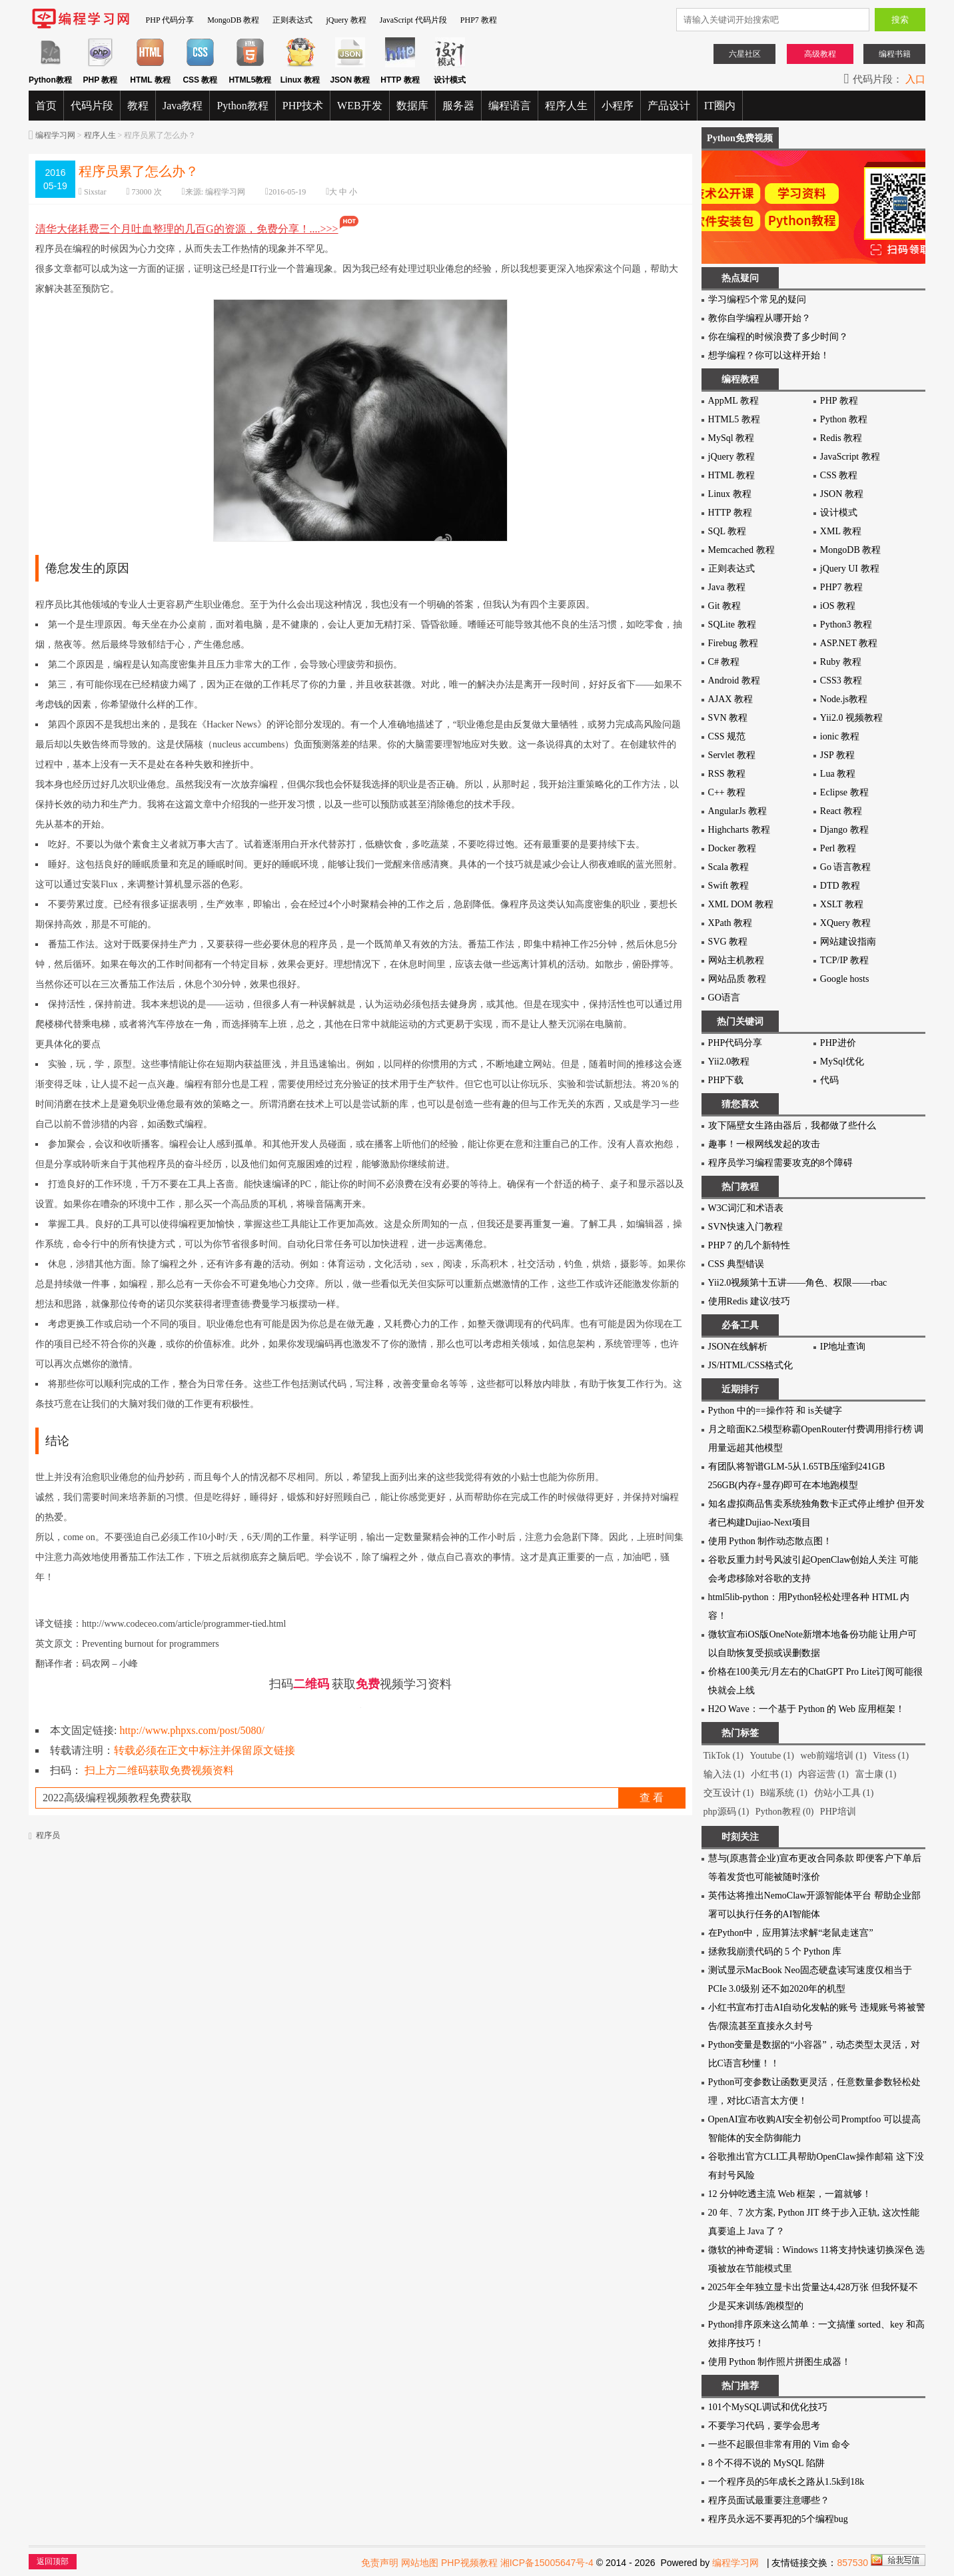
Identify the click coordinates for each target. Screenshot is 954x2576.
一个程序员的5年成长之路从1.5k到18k (786, 2482)
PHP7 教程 (478, 20)
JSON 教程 (841, 494)
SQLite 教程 (732, 625)
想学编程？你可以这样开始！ (768, 355)
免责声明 (379, 2562)
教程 (138, 105)
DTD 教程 (840, 886)
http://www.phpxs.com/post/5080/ (191, 1730)
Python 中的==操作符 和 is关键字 (775, 1411)
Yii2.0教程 (729, 1062)
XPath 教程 (730, 923)
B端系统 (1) (783, 1793)
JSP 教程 (837, 755)
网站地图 (419, 2562)
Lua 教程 (837, 774)
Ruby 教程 (840, 662)
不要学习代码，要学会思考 (764, 2426)
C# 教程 (724, 662)
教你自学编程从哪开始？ (759, 318)
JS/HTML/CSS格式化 (750, 1365)
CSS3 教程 (841, 680)
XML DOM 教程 (740, 904)
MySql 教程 (731, 438)
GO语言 (724, 998)
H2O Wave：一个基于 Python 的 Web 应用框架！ (806, 1709)
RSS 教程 (726, 774)
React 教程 (841, 811)
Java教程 (183, 105)
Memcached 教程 (741, 550)
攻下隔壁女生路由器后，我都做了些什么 (792, 1125)
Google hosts (844, 979)
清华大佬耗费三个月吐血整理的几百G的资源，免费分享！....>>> (197, 228)
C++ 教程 (727, 792)
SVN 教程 (728, 718)
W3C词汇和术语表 (746, 1208)
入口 (915, 79)
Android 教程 (734, 680)
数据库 (412, 105)
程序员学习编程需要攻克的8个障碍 (780, 1163)
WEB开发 (359, 105)
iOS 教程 (837, 606)
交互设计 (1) (729, 1793)
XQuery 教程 (845, 923)
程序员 (48, 1835)
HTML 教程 (731, 475)
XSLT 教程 (841, 904)
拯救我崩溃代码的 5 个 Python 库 (775, 1951)
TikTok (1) (723, 1756)
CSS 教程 (838, 475)
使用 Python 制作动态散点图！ (770, 1541)
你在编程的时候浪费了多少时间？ (778, 337)
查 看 (652, 1797)
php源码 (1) (726, 1812)
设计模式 (838, 513)
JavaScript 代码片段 (413, 20)
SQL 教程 (727, 531)
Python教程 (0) (784, 1812)
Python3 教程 (846, 625)
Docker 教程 (732, 848)
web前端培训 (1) (834, 1756)
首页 (46, 105)
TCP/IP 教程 (844, 960)
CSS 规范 (726, 736)
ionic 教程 (840, 736)
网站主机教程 (736, 960)
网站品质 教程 (737, 979)
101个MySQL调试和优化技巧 (767, 2407)
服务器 (458, 105)
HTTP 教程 (730, 513)
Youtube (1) (771, 1756)
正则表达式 (292, 20)
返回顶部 (53, 2561)
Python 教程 (843, 419)
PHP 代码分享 (170, 20)
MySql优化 (842, 1062)
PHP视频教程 (469, 2562)
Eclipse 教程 (844, 792)
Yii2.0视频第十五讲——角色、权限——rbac (797, 1283)
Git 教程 (724, 606)
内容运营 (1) (823, 1774)
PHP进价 (838, 1043)
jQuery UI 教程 (849, 569)
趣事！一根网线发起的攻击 (764, 1144)
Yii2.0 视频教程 (851, 718)
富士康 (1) (876, 1774)
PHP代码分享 (735, 1043)
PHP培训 (838, 1812)
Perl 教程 (838, 848)
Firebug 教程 (733, 643)
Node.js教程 (843, 699)
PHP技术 (302, 105)
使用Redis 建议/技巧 (749, 1301)
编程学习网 (55, 135)
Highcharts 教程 (739, 830)
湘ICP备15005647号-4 (547, 2562)
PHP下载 (726, 1080)
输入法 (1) (724, 1774)
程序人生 (566, 105)
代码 (829, 1080)
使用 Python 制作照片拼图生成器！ (779, 2362)
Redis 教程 (841, 438)
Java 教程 (726, 587)
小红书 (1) (771, 1774)
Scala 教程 (728, 867)
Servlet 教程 (731, 755)
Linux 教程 (729, 494)
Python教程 (242, 105)
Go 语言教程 (845, 867)
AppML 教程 (733, 401)
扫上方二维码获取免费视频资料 (159, 1770)
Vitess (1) (891, 1756)
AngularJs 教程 (737, 811)
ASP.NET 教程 (848, 643)
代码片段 (92, 105)
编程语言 (509, 105)
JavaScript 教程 (850, 457)
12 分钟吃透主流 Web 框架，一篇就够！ (790, 2194)
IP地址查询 (842, 1347)
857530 (852, 2562)
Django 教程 (844, 830)
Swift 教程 (728, 886)
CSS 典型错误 (736, 1264)
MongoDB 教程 (233, 20)
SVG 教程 (728, 942)
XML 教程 (840, 531)
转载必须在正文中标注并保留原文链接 (204, 1750)
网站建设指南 (848, 942)
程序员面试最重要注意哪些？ (768, 2500)
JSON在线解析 (737, 1347)
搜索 (900, 20)
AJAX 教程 (730, 699)
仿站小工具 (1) (844, 1793)
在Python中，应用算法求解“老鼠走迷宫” (790, 1933)
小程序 (618, 105)
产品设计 (669, 105)
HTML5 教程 (734, 419)
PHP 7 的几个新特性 (749, 1245)
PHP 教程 (839, 401)
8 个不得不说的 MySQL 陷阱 (766, 2463)
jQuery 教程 (346, 20)
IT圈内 (719, 105)
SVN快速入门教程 (745, 1227)
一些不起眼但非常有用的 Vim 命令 (779, 2444)
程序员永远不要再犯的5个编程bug (778, 2519)
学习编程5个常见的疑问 (757, 299)
